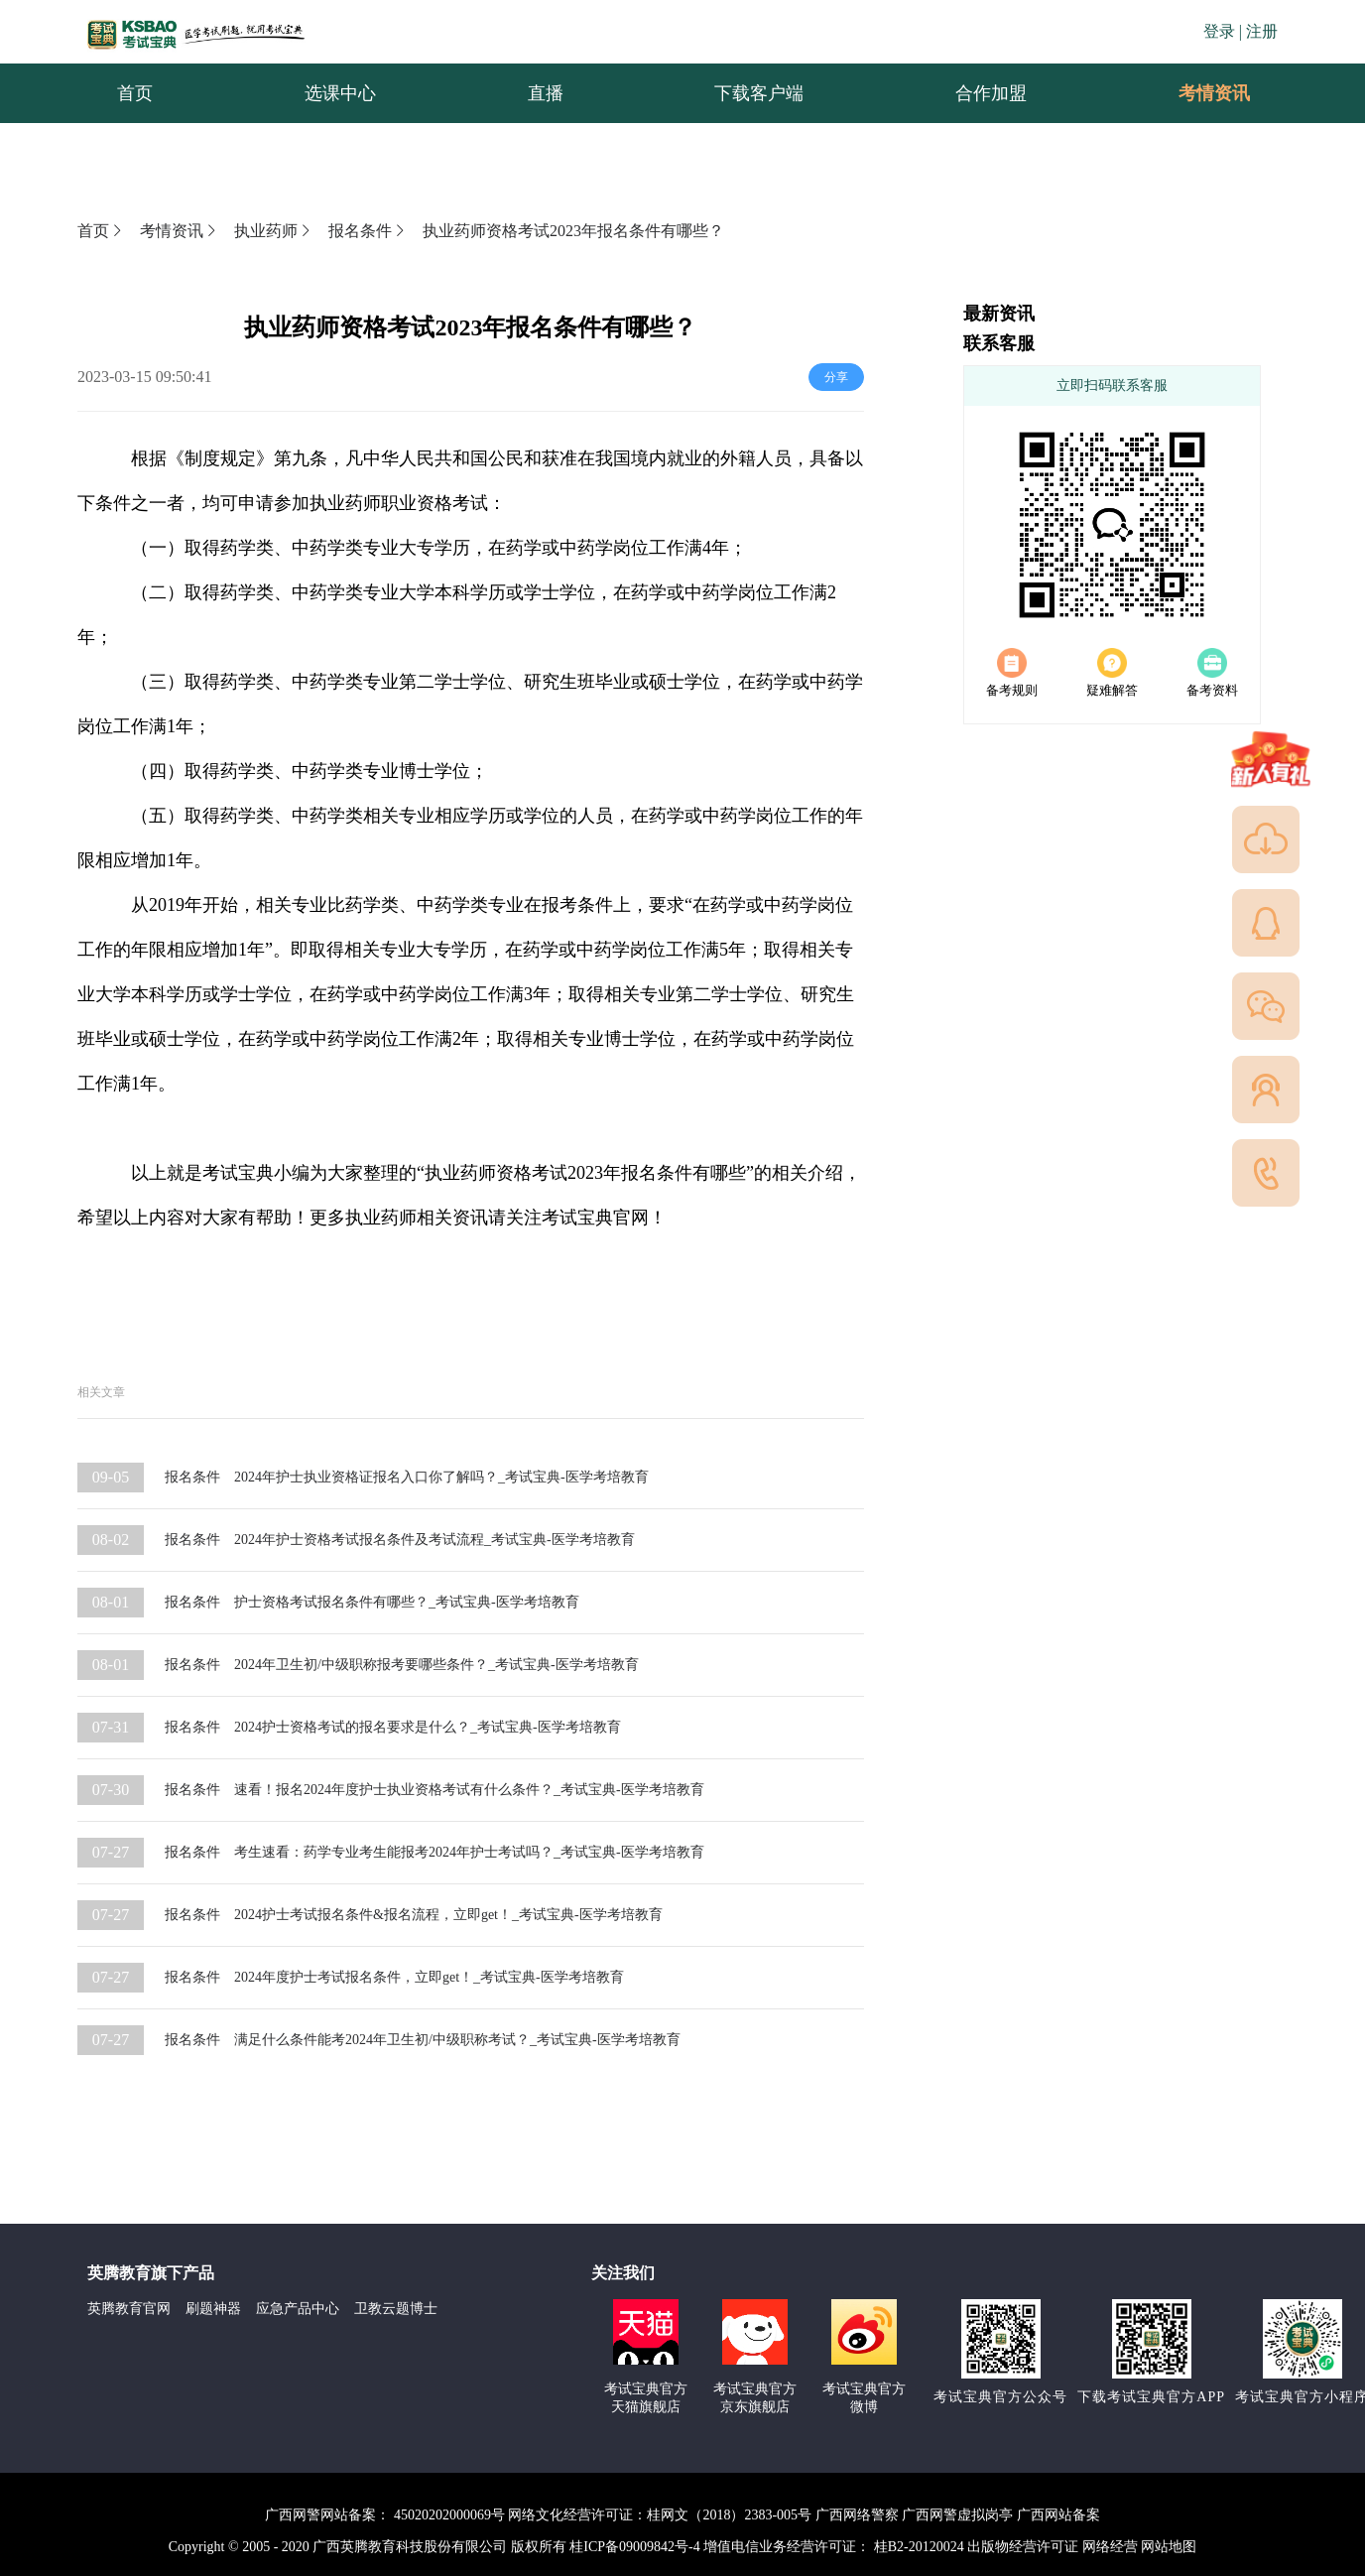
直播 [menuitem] (545, 93)
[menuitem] (1213, 93)
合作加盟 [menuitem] (991, 93)
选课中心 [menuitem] (340, 93)
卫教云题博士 (395, 2308)
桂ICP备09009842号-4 (634, 2546)
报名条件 (368, 230)
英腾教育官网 (129, 2308)
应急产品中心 (297, 2308)
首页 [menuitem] (135, 93)
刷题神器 (213, 2308)
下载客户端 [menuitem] (759, 93)
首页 (101, 230)
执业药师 (273, 230)
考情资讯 (1198, 93)
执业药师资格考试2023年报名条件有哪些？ (573, 230)
